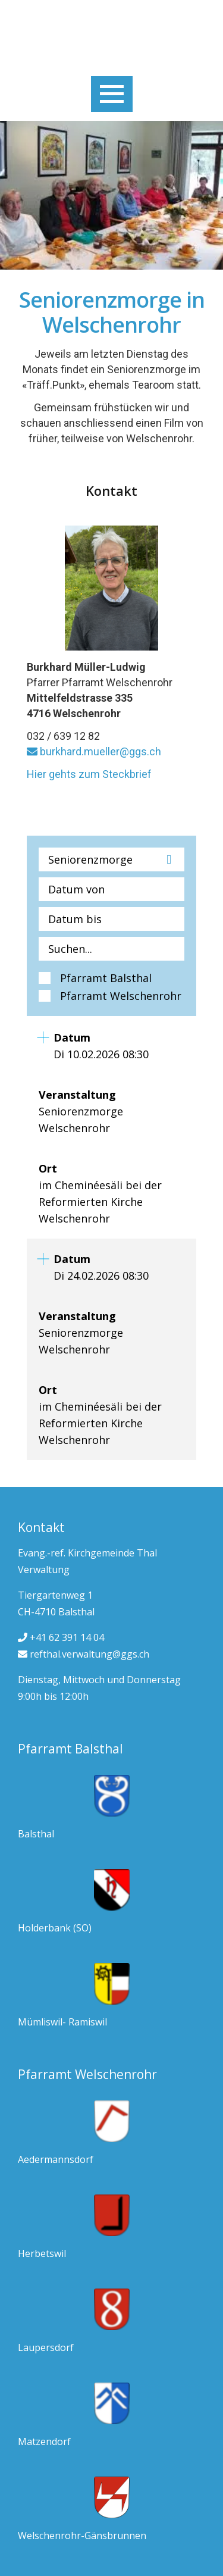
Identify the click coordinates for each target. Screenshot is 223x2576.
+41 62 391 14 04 (61, 1637)
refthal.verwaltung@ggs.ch (83, 1654)
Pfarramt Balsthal (106, 978)
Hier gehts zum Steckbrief (89, 774)
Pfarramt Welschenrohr (120, 996)
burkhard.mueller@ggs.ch (94, 751)
